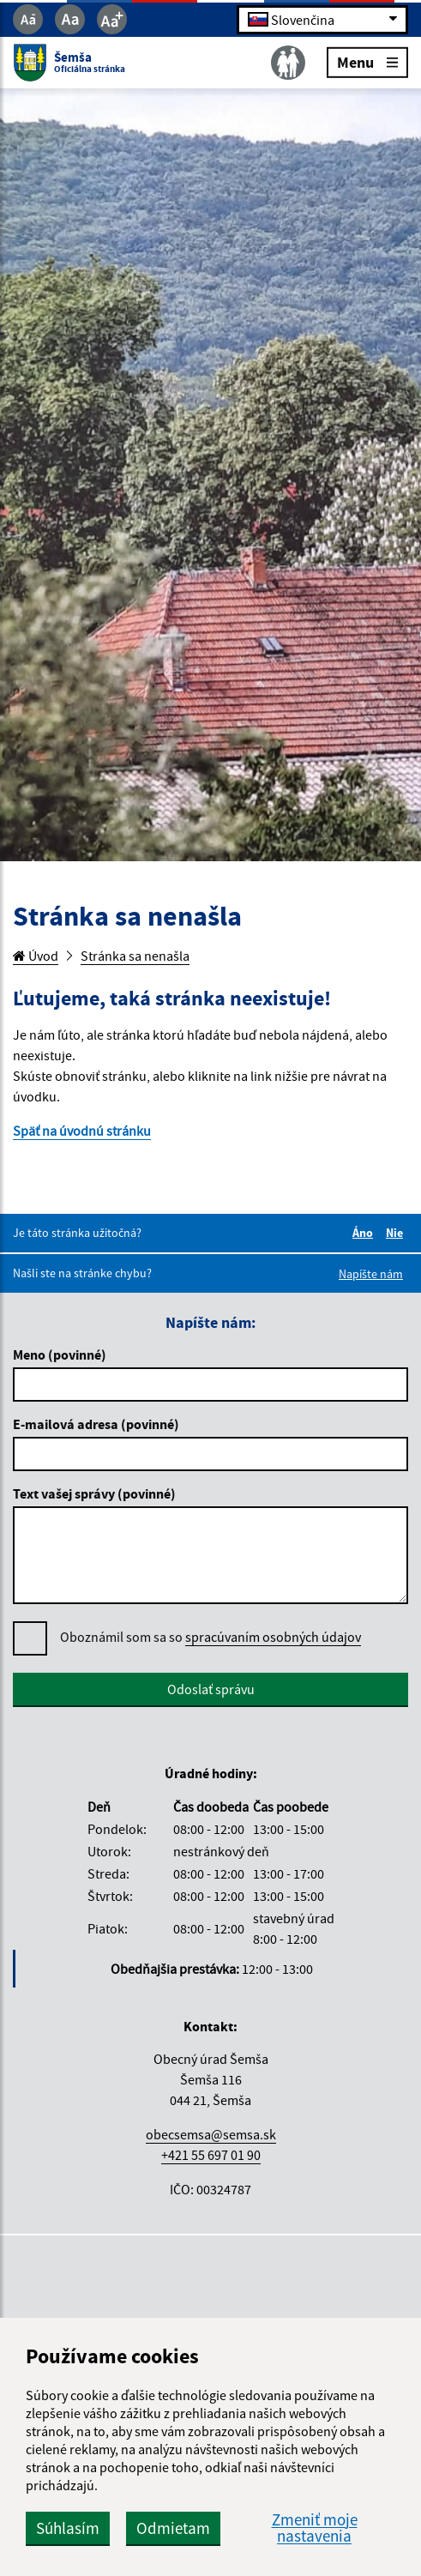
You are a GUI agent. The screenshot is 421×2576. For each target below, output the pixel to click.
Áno (365, 1232)
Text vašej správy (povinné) (94, 1493)
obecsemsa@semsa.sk (211, 2134)
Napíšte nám (371, 1274)
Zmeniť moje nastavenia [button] (315, 2528)
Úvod (35, 955)
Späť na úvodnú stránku (82, 1130)
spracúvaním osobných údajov (273, 1636)
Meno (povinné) (59, 1354)
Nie (397, 1232)
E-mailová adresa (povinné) (96, 1424)
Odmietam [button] (173, 2528)
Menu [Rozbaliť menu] (367, 61)
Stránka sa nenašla (135, 955)
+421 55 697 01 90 (211, 2154)
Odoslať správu (211, 1689)
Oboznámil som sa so (210, 1637)
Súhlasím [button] (67, 2528)
